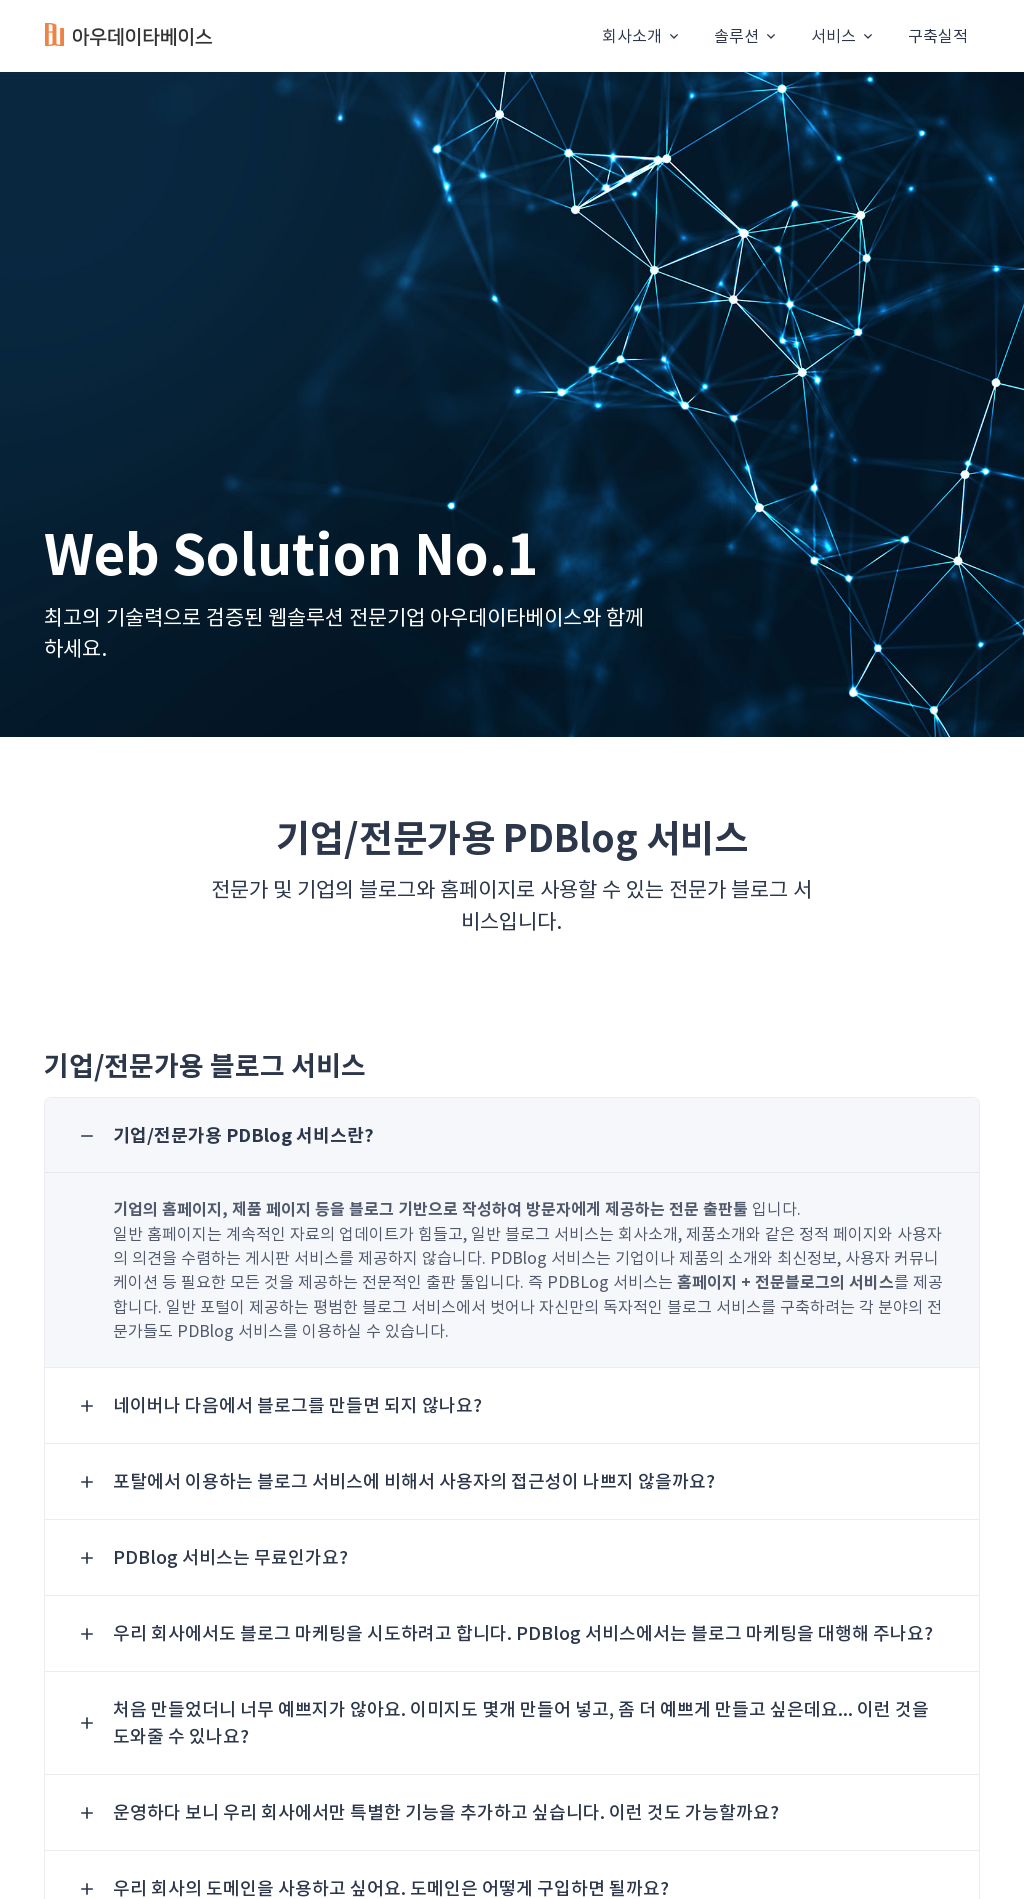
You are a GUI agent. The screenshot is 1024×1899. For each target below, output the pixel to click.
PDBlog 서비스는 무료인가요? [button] (230, 1557)
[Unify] (129, 36)
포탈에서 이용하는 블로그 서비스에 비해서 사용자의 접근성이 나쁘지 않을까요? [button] (414, 1481)
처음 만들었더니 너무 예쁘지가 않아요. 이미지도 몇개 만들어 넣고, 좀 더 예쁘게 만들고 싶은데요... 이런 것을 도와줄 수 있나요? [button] (521, 1723)
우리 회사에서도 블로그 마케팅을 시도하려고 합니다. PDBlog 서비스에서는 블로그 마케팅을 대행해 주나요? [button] (523, 1633)
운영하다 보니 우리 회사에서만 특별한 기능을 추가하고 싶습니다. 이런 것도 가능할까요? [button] (446, 1812)
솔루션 (736, 36)
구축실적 (938, 36)
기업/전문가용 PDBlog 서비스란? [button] (243, 1135)
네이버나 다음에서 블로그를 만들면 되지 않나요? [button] (297, 1405)
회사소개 (632, 36)
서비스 (833, 36)
